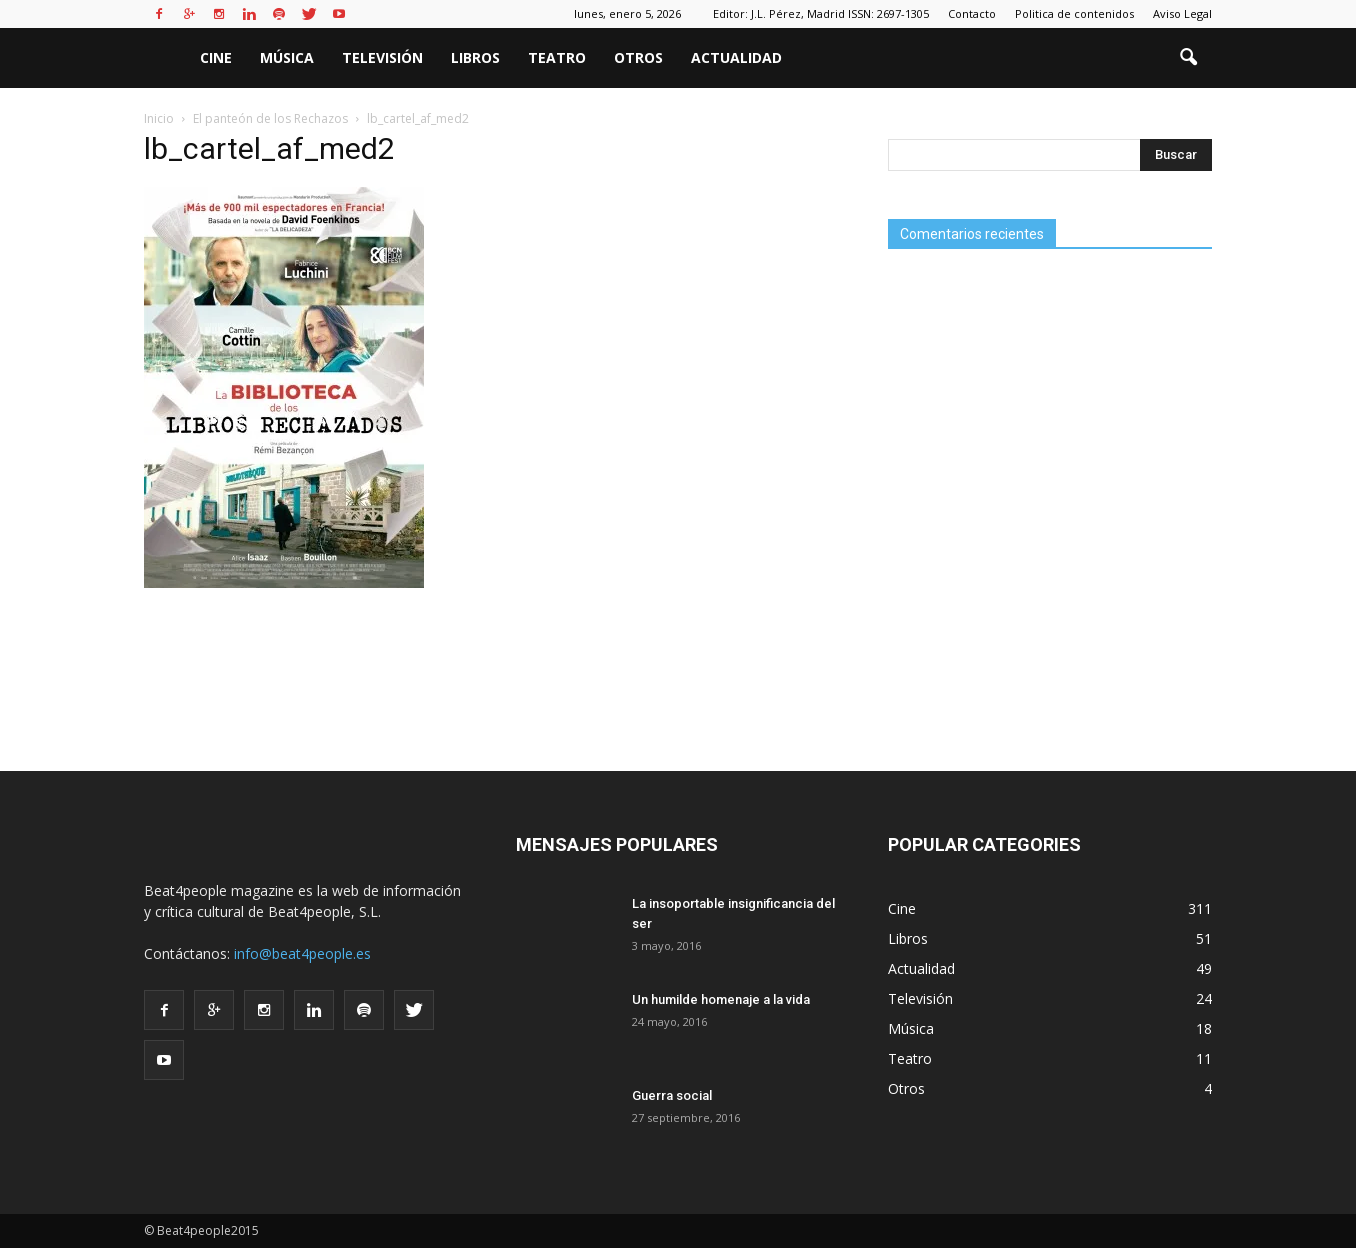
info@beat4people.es (302, 953)
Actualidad (736, 57)
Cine (216, 57)
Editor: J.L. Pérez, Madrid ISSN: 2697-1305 (821, 13)
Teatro (557, 57)
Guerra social (672, 1095)
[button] (1188, 58)
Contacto (972, 13)
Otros (638, 57)
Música (287, 57)
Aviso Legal (1182, 13)
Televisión (382, 57)
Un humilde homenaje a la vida (721, 999)
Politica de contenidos (1074, 13)
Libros (475, 57)
